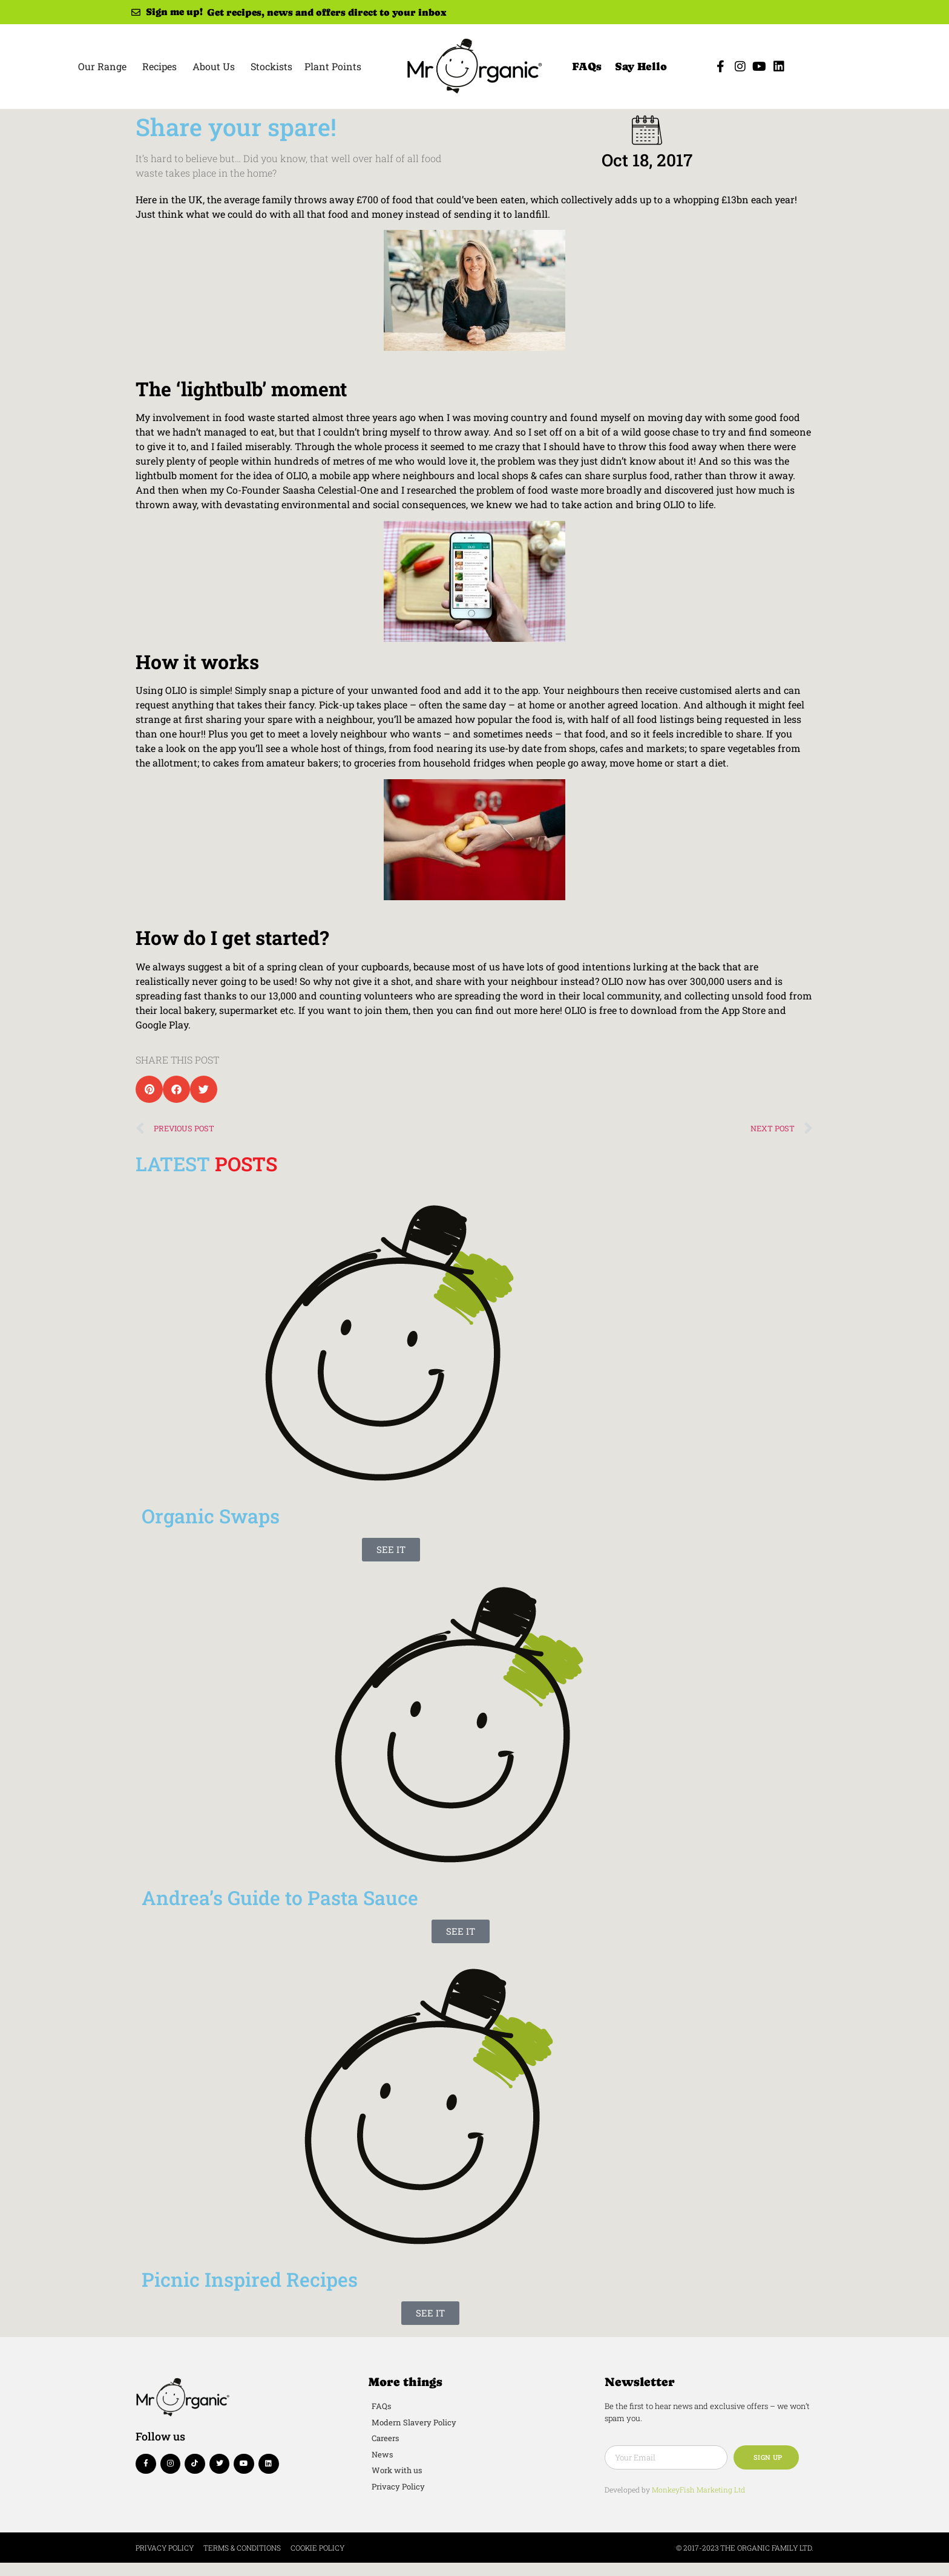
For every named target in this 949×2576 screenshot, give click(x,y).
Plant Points (332, 66)
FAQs (587, 66)
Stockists (271, 66)
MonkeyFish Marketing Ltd (698, 2489)
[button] (149, 1089)
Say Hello (641, 66)
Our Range (102, 66)
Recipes (159, 66)
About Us (213, 66)
